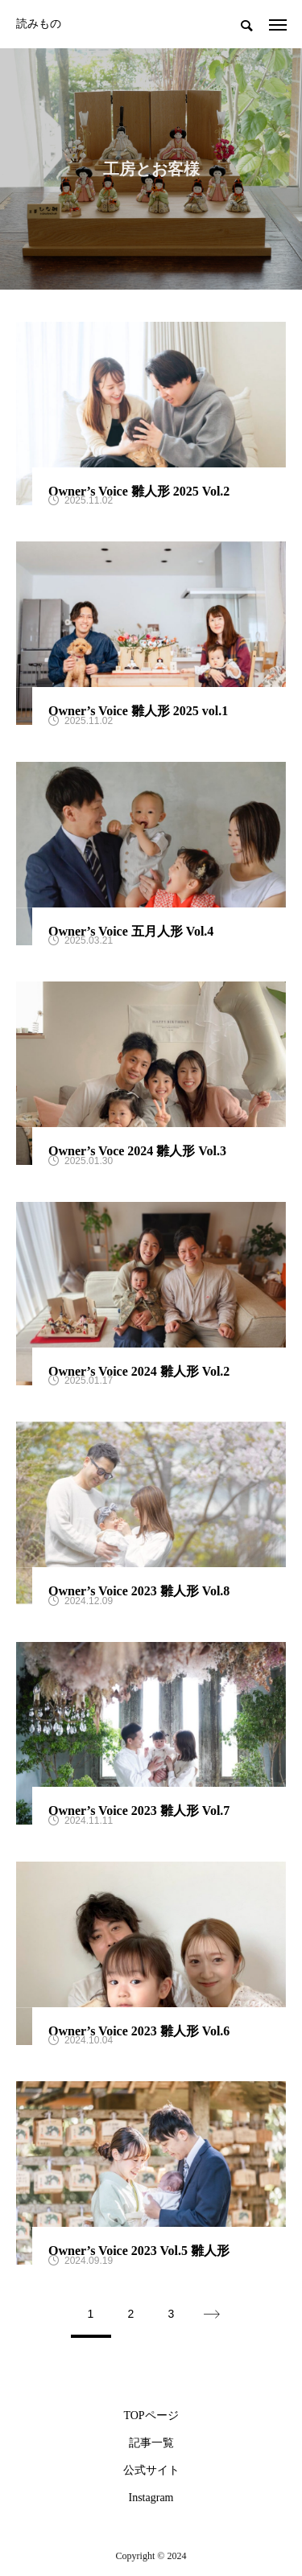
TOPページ (150, 2416)
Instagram (151, 2498)
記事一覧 (151, 2443)
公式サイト (151, 2470)
